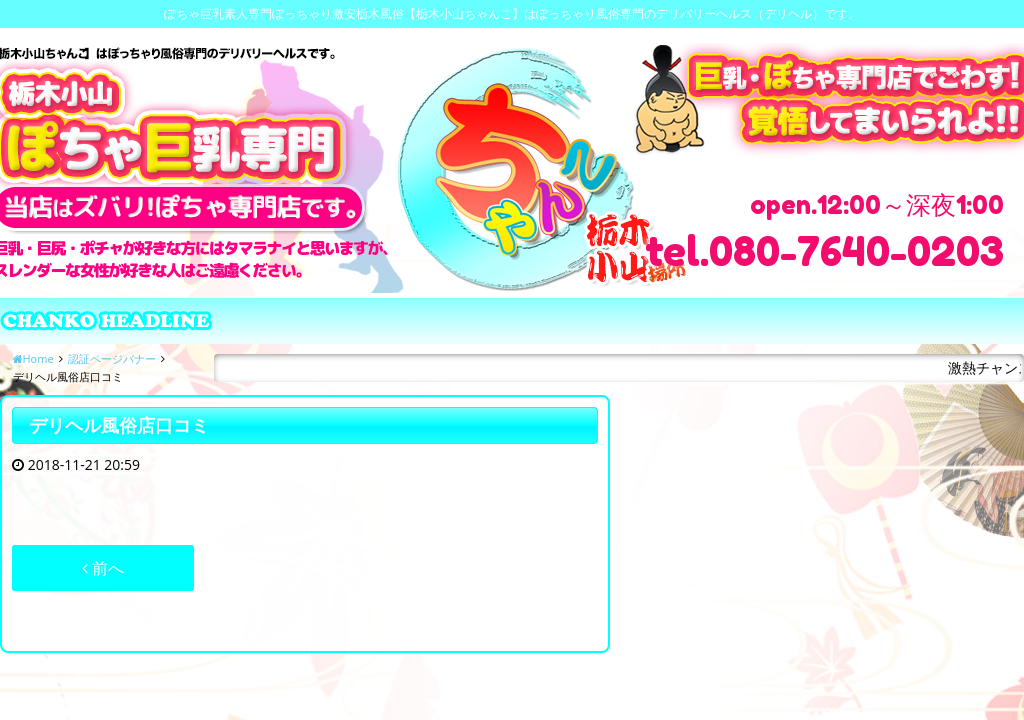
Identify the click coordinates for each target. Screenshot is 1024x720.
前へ (103, 568)
